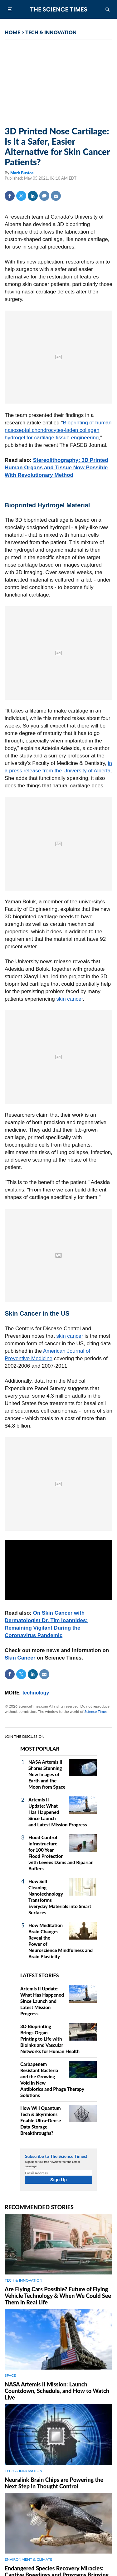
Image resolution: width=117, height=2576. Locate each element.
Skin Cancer (20, 1658)
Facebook (10, 196)
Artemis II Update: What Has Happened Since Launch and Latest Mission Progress (57, 1812)
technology (35, 1692)
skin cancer (69, 999)
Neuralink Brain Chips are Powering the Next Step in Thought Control (54, 2483)
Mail (56, 196)
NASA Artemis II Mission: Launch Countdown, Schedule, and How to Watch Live (57, 2391)
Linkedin (33, 196)
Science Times (95, 1711)
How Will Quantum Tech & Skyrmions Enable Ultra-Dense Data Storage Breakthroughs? (40, 2120)
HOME (12, 32)
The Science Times (58, 9)
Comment (44, 196)
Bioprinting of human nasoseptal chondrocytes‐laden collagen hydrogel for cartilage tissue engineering (58, 430)
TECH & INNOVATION (50, 32)
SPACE (10, 2375)
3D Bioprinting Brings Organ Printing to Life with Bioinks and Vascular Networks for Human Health (50, 2038)
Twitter (21, 196)
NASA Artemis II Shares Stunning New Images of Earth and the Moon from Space (47, 1774)
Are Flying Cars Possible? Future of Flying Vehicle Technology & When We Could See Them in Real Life (58, 2296)
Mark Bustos (21, 172)
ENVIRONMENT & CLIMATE (28, 2559)
